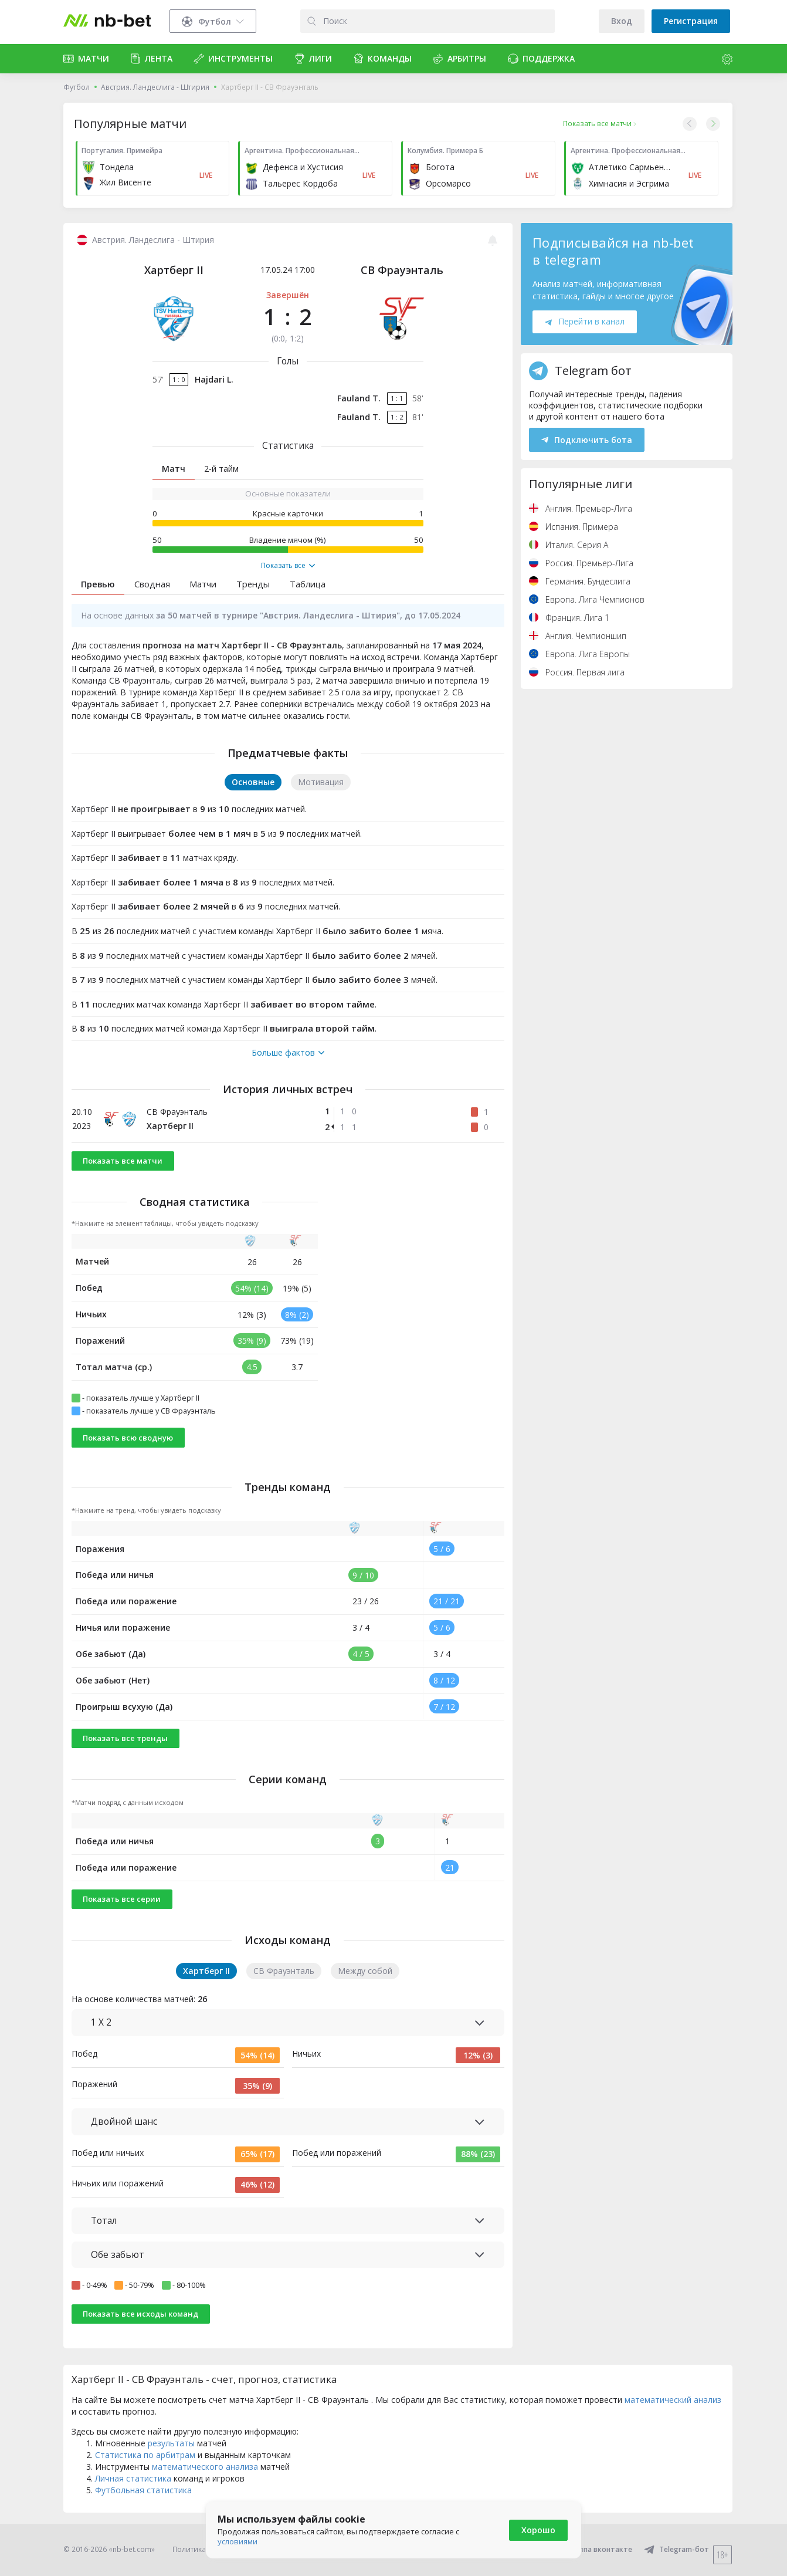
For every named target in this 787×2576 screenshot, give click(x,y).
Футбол (76, 87)
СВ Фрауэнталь (402, 270)
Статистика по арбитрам (145, 2454)
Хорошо (538, 2530)
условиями (237, 2541)
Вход (621, 20)
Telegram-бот (676, 2549)
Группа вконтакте (592, 2549)
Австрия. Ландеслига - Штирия (155, 87)
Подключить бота (586, 439)
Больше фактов (288, 1052)
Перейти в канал (585, 321)
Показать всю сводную (128, 1437)
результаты (171, 2443)
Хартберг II (173, 270)
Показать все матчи (122, 1160)
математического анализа (205, 2466)
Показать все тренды (125, 1738)
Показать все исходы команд (140, 2313)
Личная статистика (133, 2478)
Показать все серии (122, 1899)
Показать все (288, 565)
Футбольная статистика (143, 2490)
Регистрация (691, 20)
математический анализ (673, 2399)
